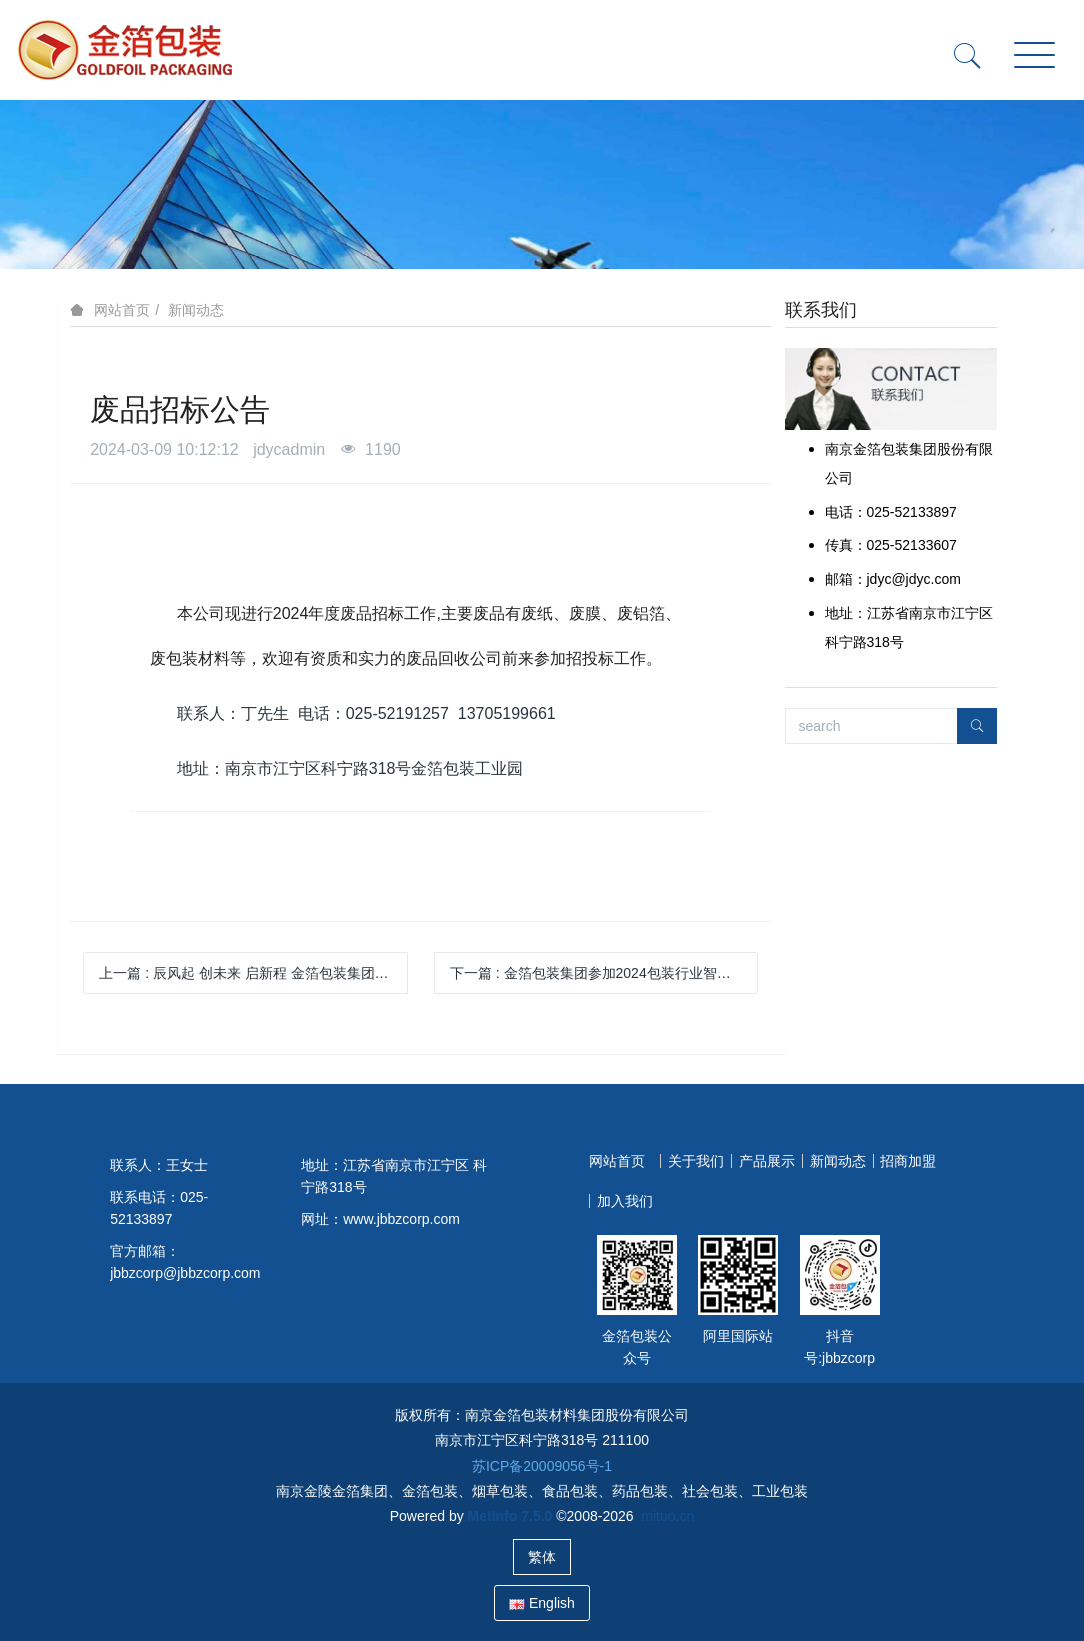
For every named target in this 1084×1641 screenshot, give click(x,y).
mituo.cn (667, 1516)
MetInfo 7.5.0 (510, 1516)
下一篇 (604, 973)
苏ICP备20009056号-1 (542, 1466)
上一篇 (253, 973)
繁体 (542, 1557)
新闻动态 (196, 310)
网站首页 (122, 310)
